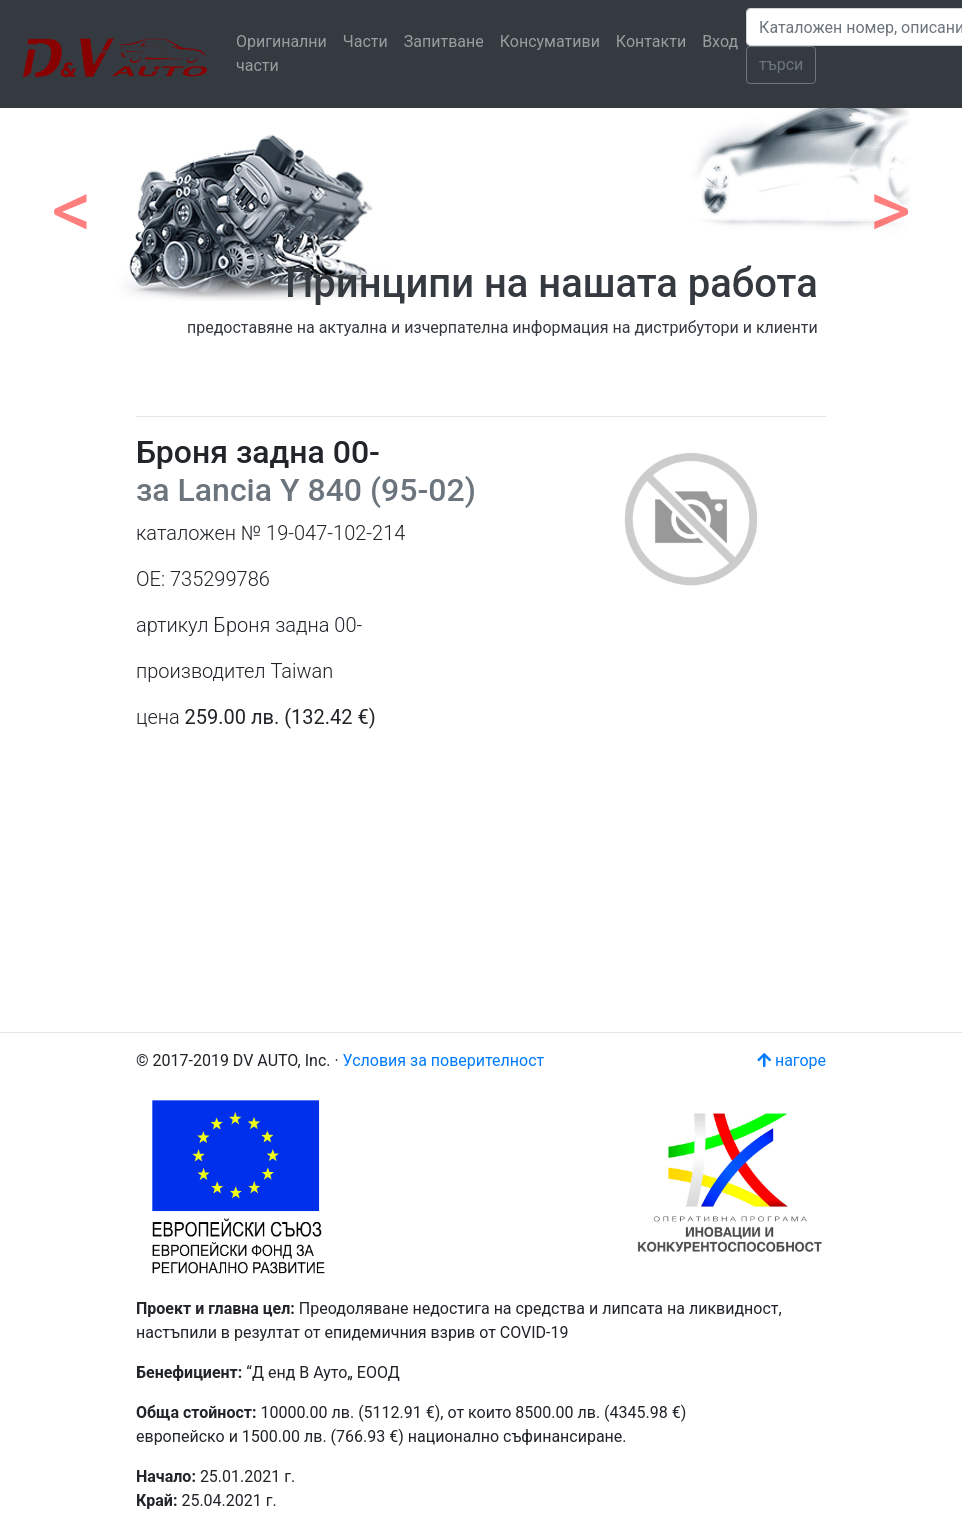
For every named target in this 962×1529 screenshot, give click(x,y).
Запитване (444, 41)
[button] (72, 200)
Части (365, 41)
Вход (720, 41)
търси (781, 64)
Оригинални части (281, 53)
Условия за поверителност (444, 1060)
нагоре (791, 1060)
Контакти (651, 41)
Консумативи (550, 41)
